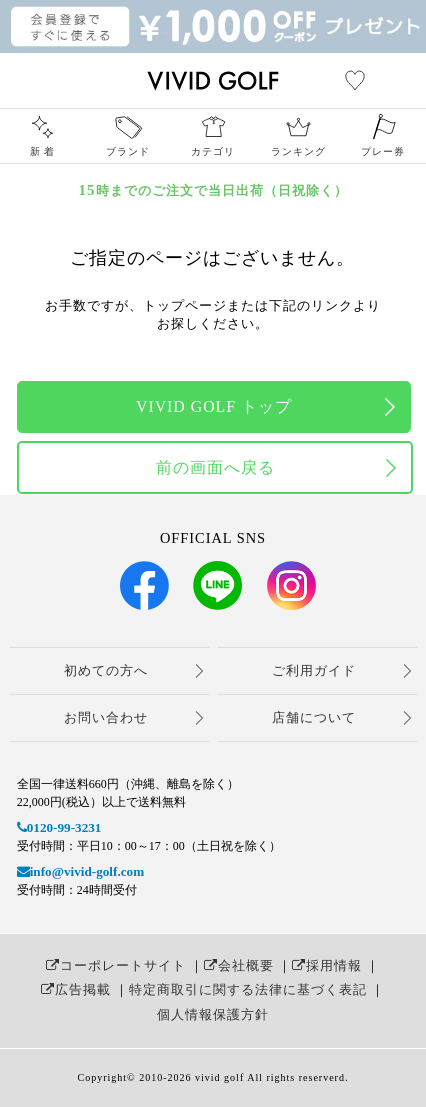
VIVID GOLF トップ (214, 406)
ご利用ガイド (314, 670)
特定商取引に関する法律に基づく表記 (248, 989)
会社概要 (239, 965)
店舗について (314, 717)
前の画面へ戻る (215, 467)
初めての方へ (106, 670)
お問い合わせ (106, 717)
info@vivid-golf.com (80, 871)
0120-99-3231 (59, 827)
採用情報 (327, 965)
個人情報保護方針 (213, 1014)
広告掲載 (76, 989)
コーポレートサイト (116, 965)
